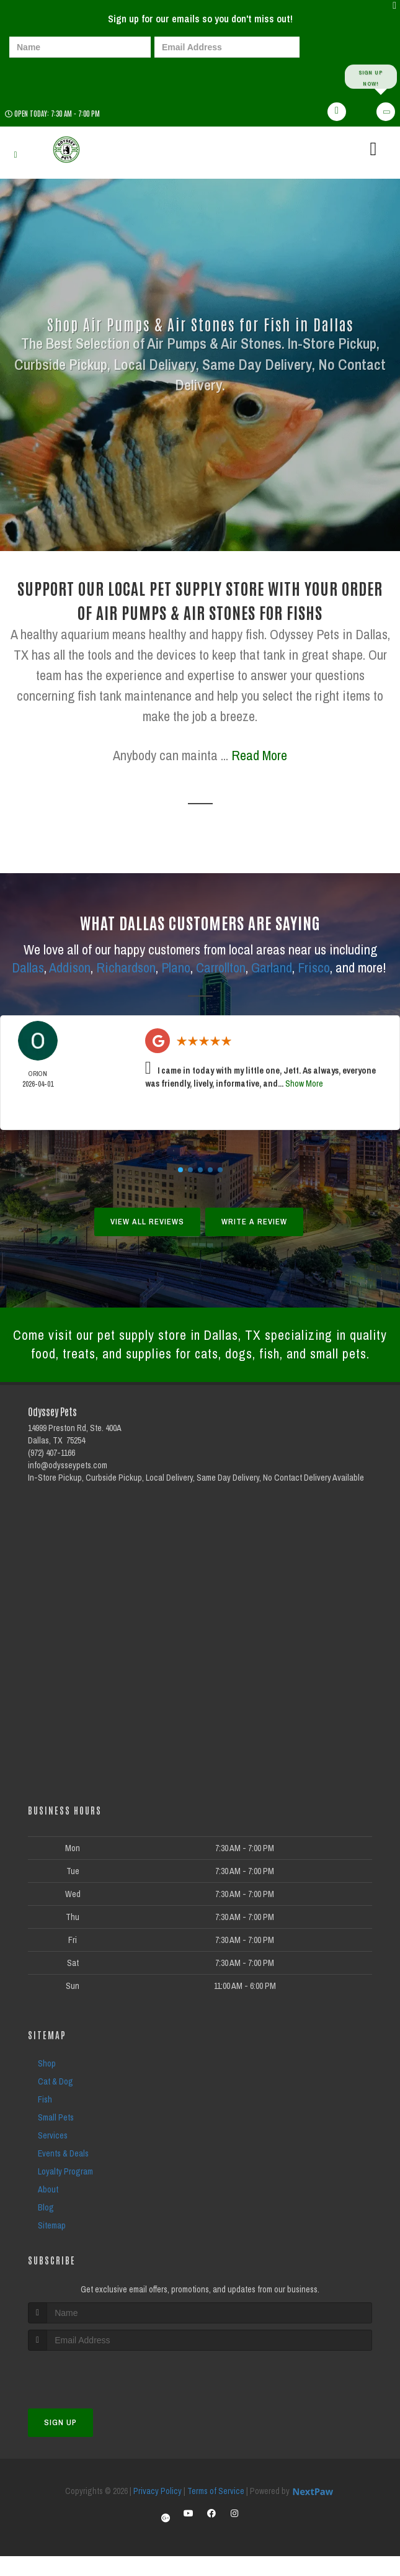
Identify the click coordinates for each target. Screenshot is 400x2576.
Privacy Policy (157, 2510)
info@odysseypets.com (67, 1485)
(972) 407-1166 (51, 1473)
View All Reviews (147, 1221)
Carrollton (221, 968)
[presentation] (52, 76)
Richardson (126, 968)
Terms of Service (215, 2510)
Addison (70, 968)
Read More (259, 756)
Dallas (28, 968)
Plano (175, 968)
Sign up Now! (370, 76)
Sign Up (60, 2442)
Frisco (314, 968)
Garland (271, 968)
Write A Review (254, 1221)
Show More (304, 1083)
